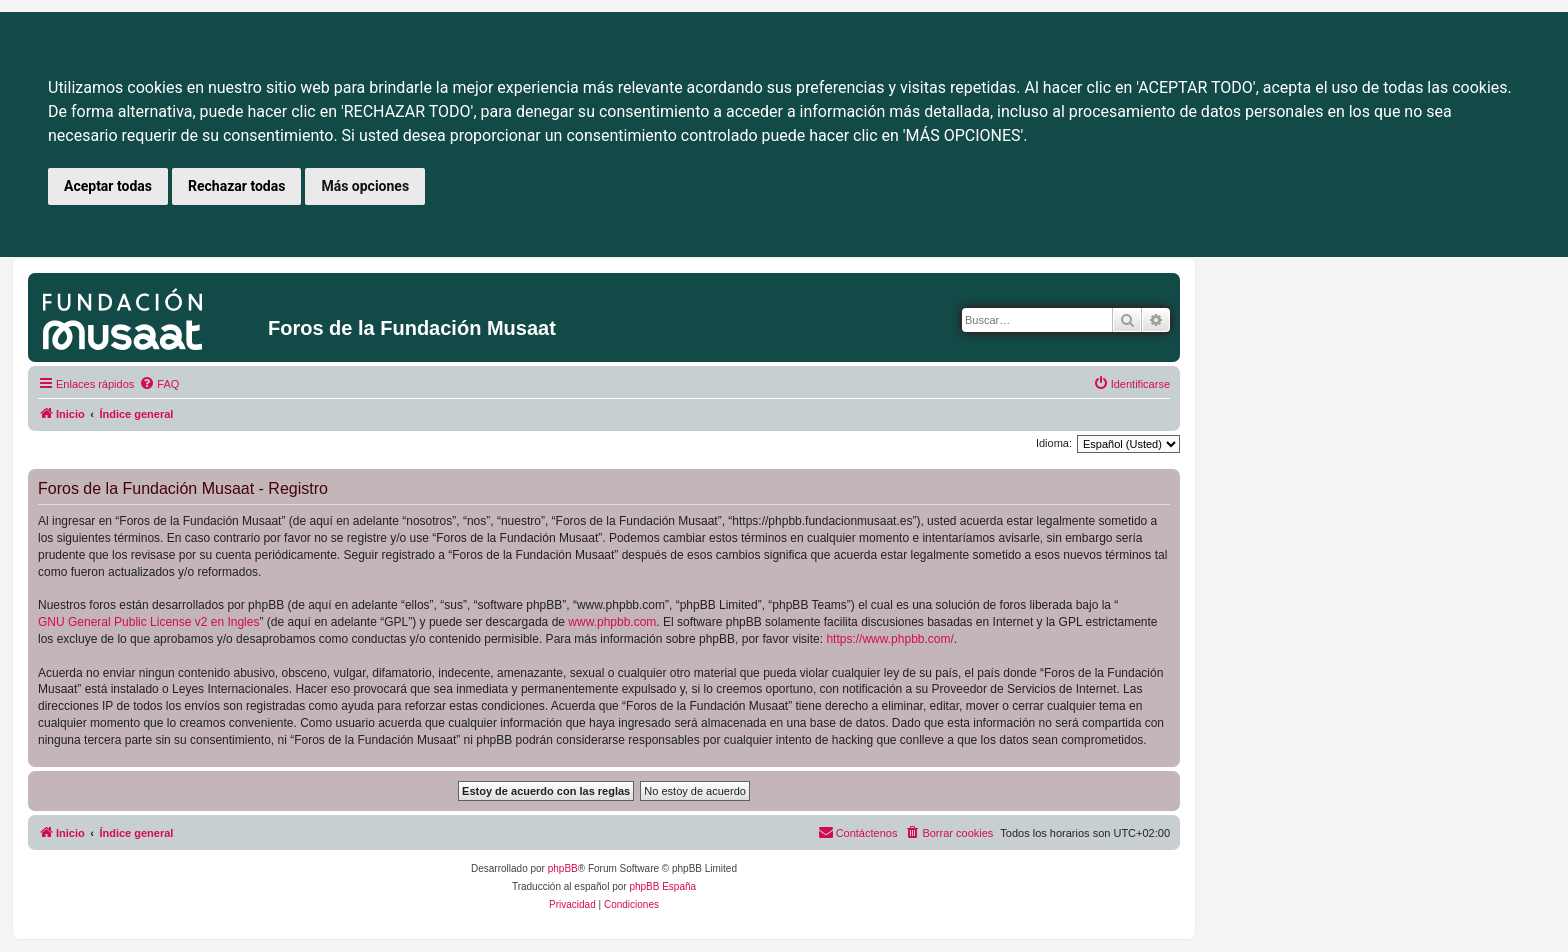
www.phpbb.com (612, 622)
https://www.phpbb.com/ (889, 639)
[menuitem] (159, 384)
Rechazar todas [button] (236, 186)
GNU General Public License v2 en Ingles (148, 622)
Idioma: (1054, 443)
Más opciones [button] (365, 186)
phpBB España (662, 886)
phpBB (563, 868)
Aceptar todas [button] (108, 186)
